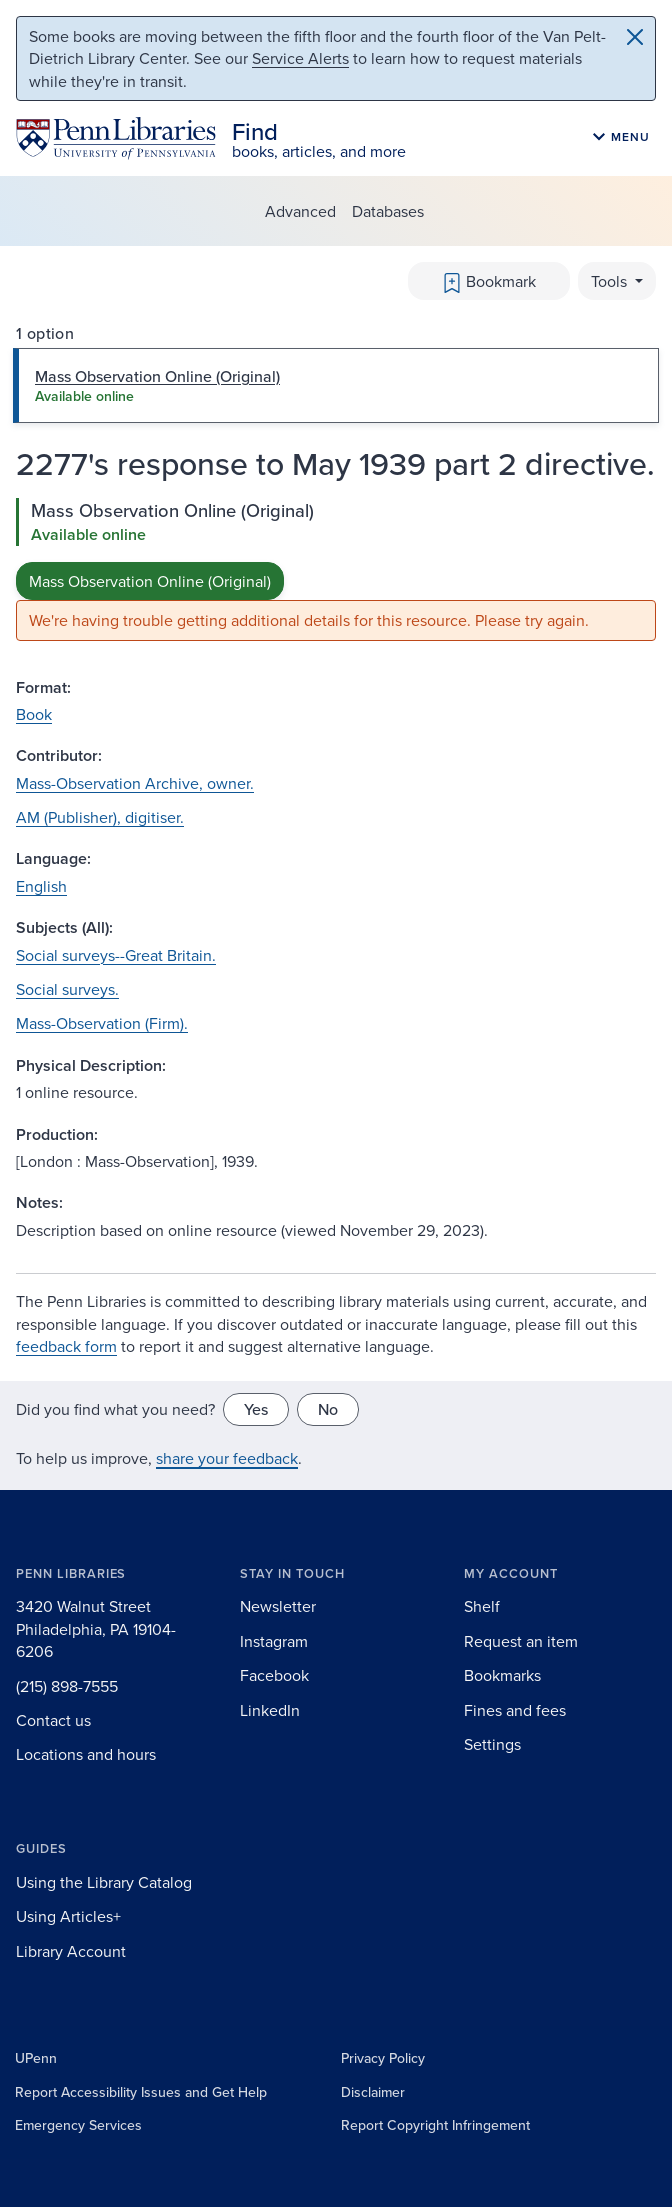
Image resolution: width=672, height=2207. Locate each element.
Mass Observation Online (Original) (150, 581)
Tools (611, 281)
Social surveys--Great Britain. (116, 955)
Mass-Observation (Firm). (102, 1023)
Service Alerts (300, 58)
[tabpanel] (336, 569)
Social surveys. (67, 989)
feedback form (66, 1346)
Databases (388, 211)
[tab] (336, 385)
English (41, 886)
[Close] (635, 37)
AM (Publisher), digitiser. (100, 817)
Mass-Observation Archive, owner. (135, 783)
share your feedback (227, 1458)
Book (34, 714)
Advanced (300, 211)
